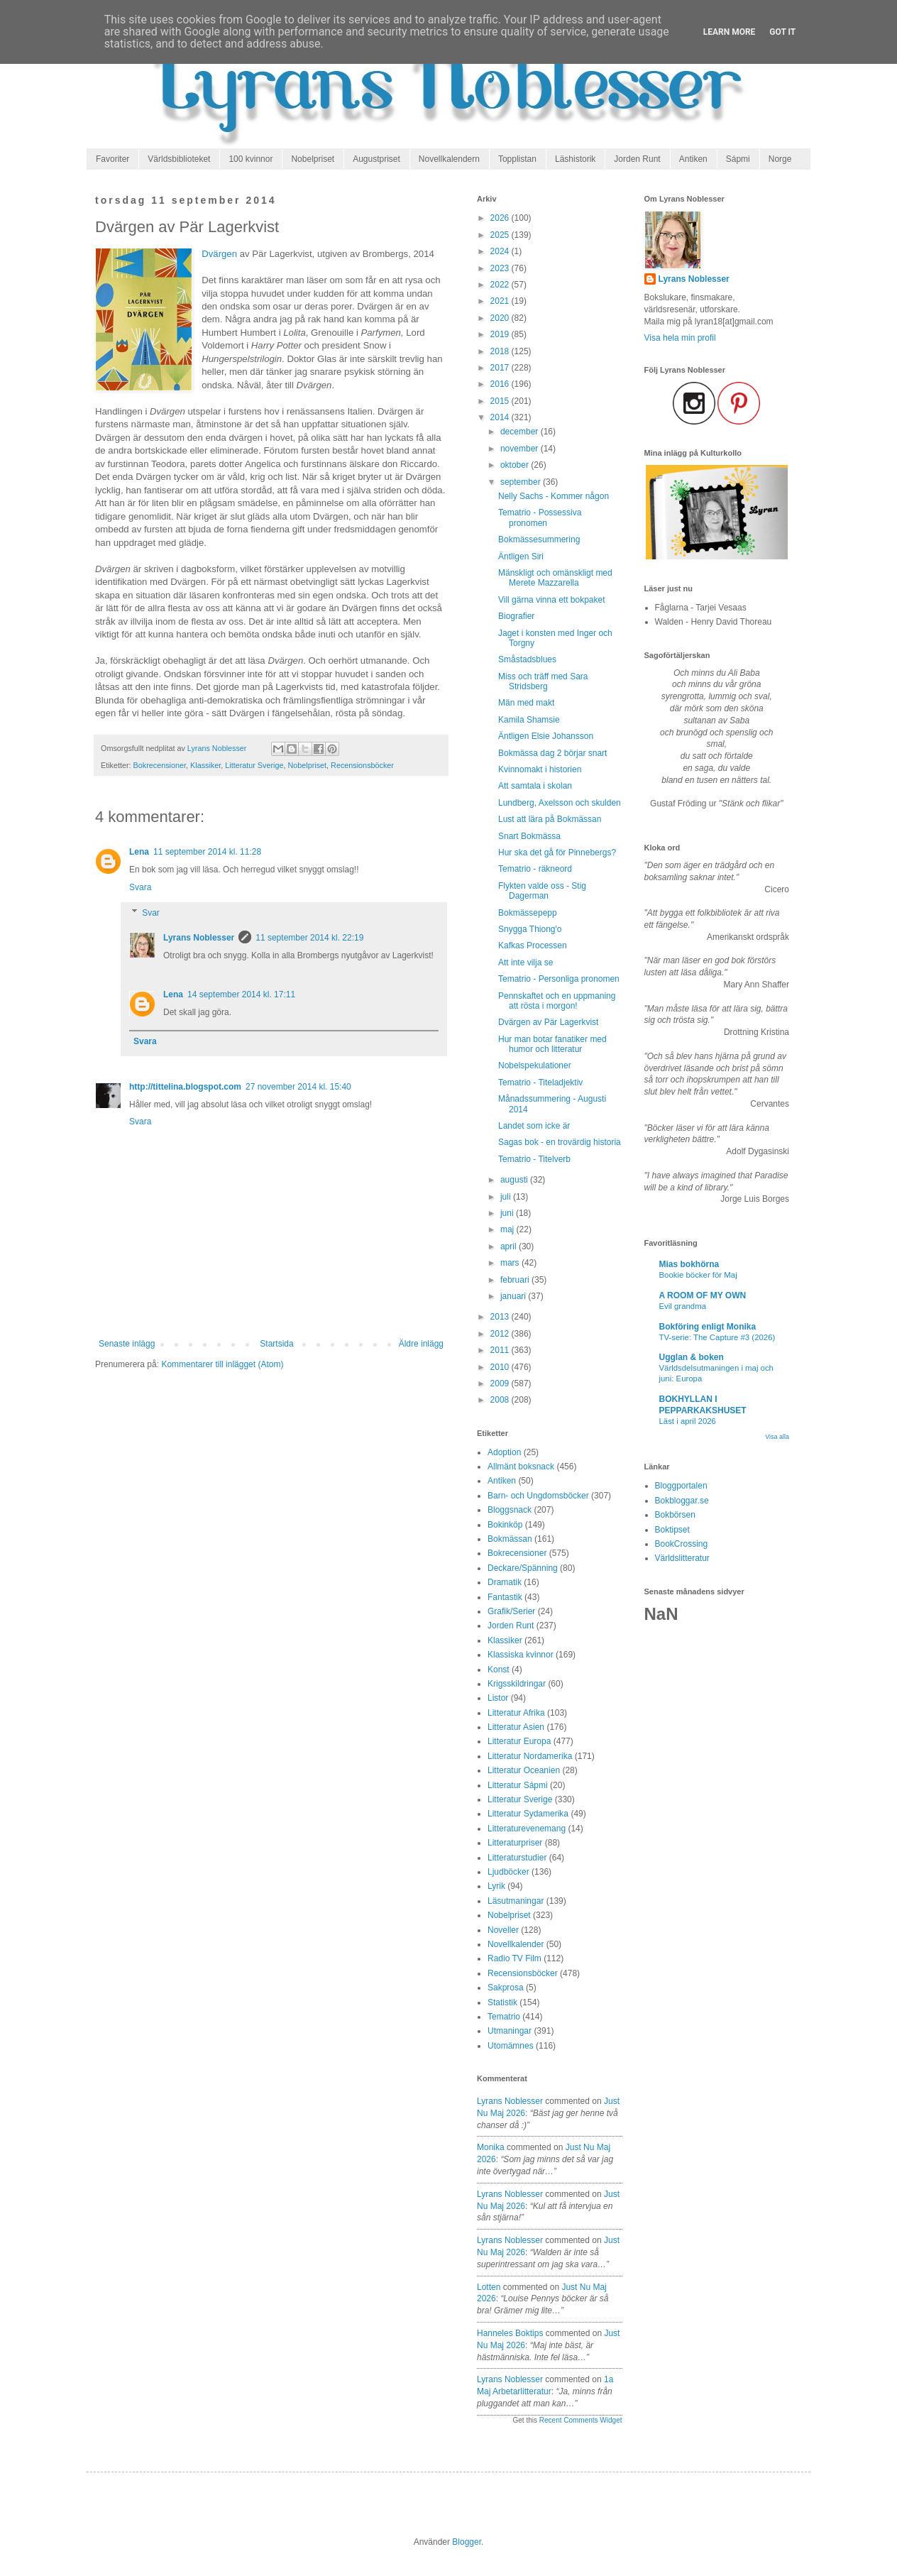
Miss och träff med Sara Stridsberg (543, 681)
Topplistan (517, 159)
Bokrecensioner (159, 765)
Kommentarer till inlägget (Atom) (222, 1364)
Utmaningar (510, 2031)
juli (506, 1197)
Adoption (504, 1452)
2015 (501, 401)
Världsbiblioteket (179, 159)
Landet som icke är (534, 1126)
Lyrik (496, 1886)
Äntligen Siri (521, 556)
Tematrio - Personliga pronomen (559, 979)
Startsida (276, 1344)
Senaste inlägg (127, 1344)
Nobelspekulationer (534, 1065)
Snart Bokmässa (529, 836)
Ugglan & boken (691, 1357)
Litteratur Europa (519, 1741)
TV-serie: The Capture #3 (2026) (717, 1337)
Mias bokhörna (689, 1264)
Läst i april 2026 (687, 1421)
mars (511, 1263)
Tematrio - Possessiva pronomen (539, 517)
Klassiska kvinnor (521, 1655)
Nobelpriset (312, 159)
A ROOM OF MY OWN (703, 1295)
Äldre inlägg (421, 1344)
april (509, 1246)
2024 (501, 251)
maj (508, 1229)
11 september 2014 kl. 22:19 (309, 938)
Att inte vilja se (525, 963)
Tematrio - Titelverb (534, 1159)
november (520, 449)
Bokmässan (510, 1539)
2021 (501, 301)
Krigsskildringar (517, 1684)
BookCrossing (681, 1544)
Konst (499, 1670)
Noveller (503, 1930)
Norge (780, 159)
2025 (501, 235)
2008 (501, 1400)
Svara (140, 887)
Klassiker (205, 765)
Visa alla (777, 1436)
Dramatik (505, 1582)
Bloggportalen (681, 1486)
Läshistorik (575, 159)
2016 (501, 384)
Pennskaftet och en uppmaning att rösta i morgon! (556, 1001)
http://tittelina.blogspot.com (185, 1087)
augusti (515, 1180)
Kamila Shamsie (529, 720)
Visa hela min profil (680, 338)
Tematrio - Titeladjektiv (540, 1082)
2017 (501, 368)
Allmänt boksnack (521, 1466)
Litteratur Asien (516, 1727)
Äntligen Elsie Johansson (545, 736)
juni (508, 1213)
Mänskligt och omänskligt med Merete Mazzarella (555, 578)
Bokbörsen (675, 1515)
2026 (501, 218)
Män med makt (526, 703)
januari (514, 1296)
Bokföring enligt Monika (707, 1327)
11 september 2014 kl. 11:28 (207, 852)
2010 (501, 1367)
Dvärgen (219, 253)
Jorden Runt (637, 159)
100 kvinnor (251, 159)
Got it (782, 32)
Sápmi (738, 159)
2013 (501, 1317)
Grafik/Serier (511, 1611)
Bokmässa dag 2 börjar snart (552, 753)
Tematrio (504, 2017)
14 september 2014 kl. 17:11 (241, 994)
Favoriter (112, 159)
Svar (151, 913)
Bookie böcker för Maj (698, 1275)
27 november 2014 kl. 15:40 (298, 1087)
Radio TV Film (514, 1958)
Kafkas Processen (532, 945)
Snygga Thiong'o (529, 929)
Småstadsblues (527, 659)
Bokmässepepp (527, 913)
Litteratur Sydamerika (528, 1814)
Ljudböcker (508, 1872)
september (521, 482)
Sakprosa (506, 1988)
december (520, 432)
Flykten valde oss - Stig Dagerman (542, 891)
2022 (501, 285)
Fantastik (505, 1597)
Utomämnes (511, 2046)
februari (516, 1280)
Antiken (693, 159)
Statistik (502, 2002)
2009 (501, 1383)
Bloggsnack (510, 1510)
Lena (139, 852)
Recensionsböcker (362, 765)
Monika (491, 2147)
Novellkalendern (449, 159)
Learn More (729, 32)
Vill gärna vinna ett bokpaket (551, 600)
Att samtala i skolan (535, 786)
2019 (501, 334)
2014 (501, 417)
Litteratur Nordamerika (530, 1756)
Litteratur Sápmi (518, 1785)
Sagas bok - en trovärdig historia (559, 1142)
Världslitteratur (682, 1558)
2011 (501, 1350)
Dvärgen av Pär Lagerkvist (548, 1022)
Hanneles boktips (510, 2333)
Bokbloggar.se (682, 1501)
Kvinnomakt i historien (539, 769)
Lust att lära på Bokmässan (549, 819)
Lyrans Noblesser (198, 938)
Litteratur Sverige (254, 765)
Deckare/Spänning (523, 1568)
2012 (501, 1334)
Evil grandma (682, 1306)
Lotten (488, 2287)
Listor (498, 1698)
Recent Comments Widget (580, 2420)
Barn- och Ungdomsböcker (538, 1496)
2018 (501, 351)
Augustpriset (376, 159)
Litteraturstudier (517, 1858)
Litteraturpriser (515, 1843)
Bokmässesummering (539, 539)
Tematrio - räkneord (535, 869)
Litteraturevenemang (527, 1829)
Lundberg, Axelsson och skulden (559, 803)
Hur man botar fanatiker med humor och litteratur (552, 1044)
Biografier (516, 616)
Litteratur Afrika (516, 1713)
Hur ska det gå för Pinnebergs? (557, 852)
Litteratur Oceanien (524, 1770)
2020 (501, 318)
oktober (515, 465)
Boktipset (672, 1530)
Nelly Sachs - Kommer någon (553, 496)
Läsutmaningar (516, 1901)
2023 (501, 268)
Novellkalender (516, 1944)
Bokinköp (505, 1525)
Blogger (466, 2542)
